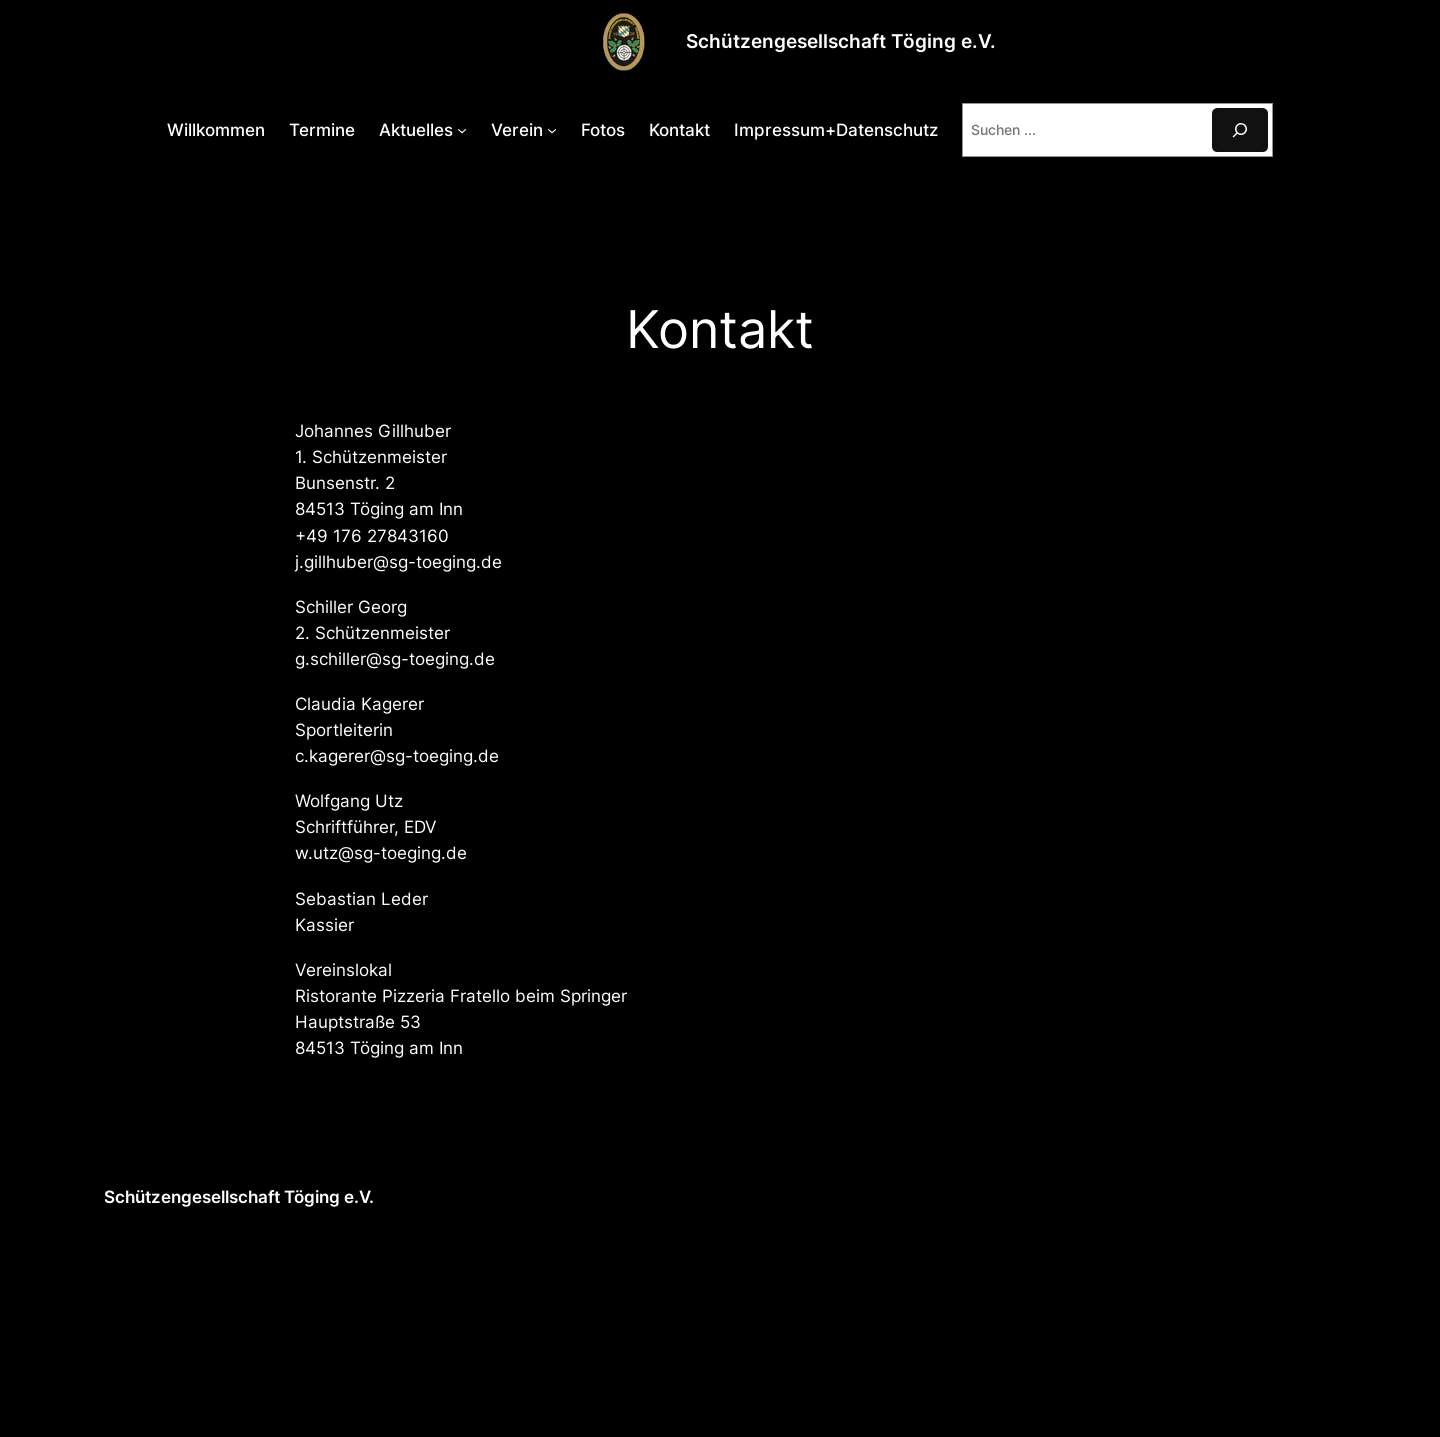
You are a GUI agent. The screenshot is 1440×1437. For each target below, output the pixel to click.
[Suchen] (1240, 129)
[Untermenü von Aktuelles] (462, 130)
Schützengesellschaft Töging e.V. (841, 41)
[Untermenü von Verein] (552, 130)
